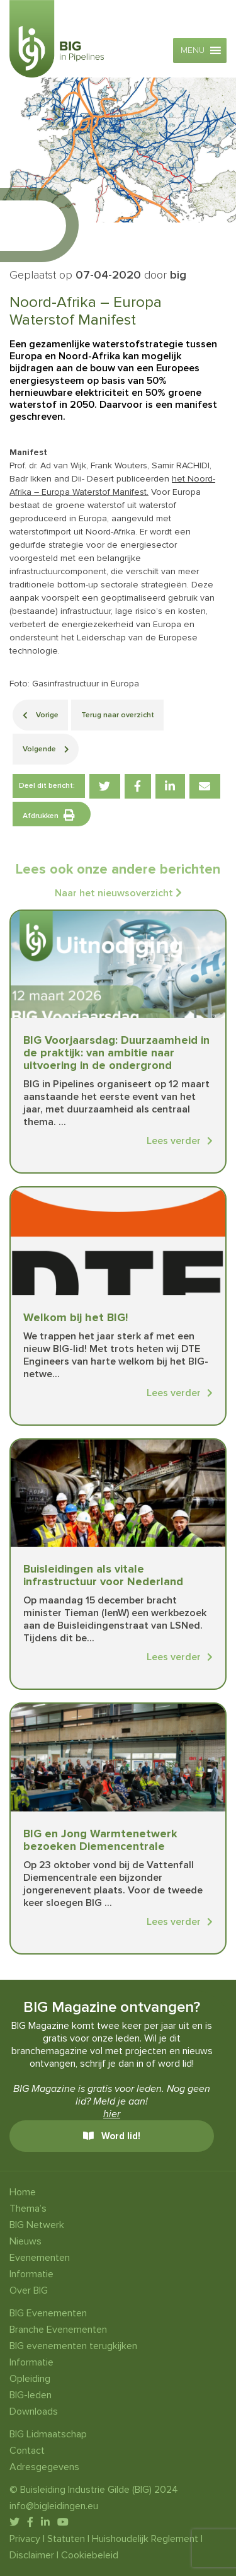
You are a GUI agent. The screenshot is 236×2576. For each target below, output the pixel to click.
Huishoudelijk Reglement (145, 2539)
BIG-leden (30, 2395)
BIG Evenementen (48, 2313)
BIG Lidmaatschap (48, 2434)
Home (22, 2192)
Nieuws (25, 2241)
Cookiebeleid (89, 2555)
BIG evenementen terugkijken (73, 2346)
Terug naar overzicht (117, 715)
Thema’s (28, 2208)
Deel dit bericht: (47, 785)
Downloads (33, 2411)
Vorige (41, 715)
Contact (27, 2450)
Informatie (31, 2274)
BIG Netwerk (36, 2225)
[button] (193, 50)
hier (111, 2114)
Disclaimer (31, 2555)
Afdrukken (49, 815)
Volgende (46, 749)
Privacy (24, 2539)
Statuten (66, 2539)
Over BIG (28, 2290)
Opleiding (29, 2378)
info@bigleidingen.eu (53, 2506)
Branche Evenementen (58, 2329)
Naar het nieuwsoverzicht (118, 893)
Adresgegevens (44, 2467)
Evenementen (39, 2257)
